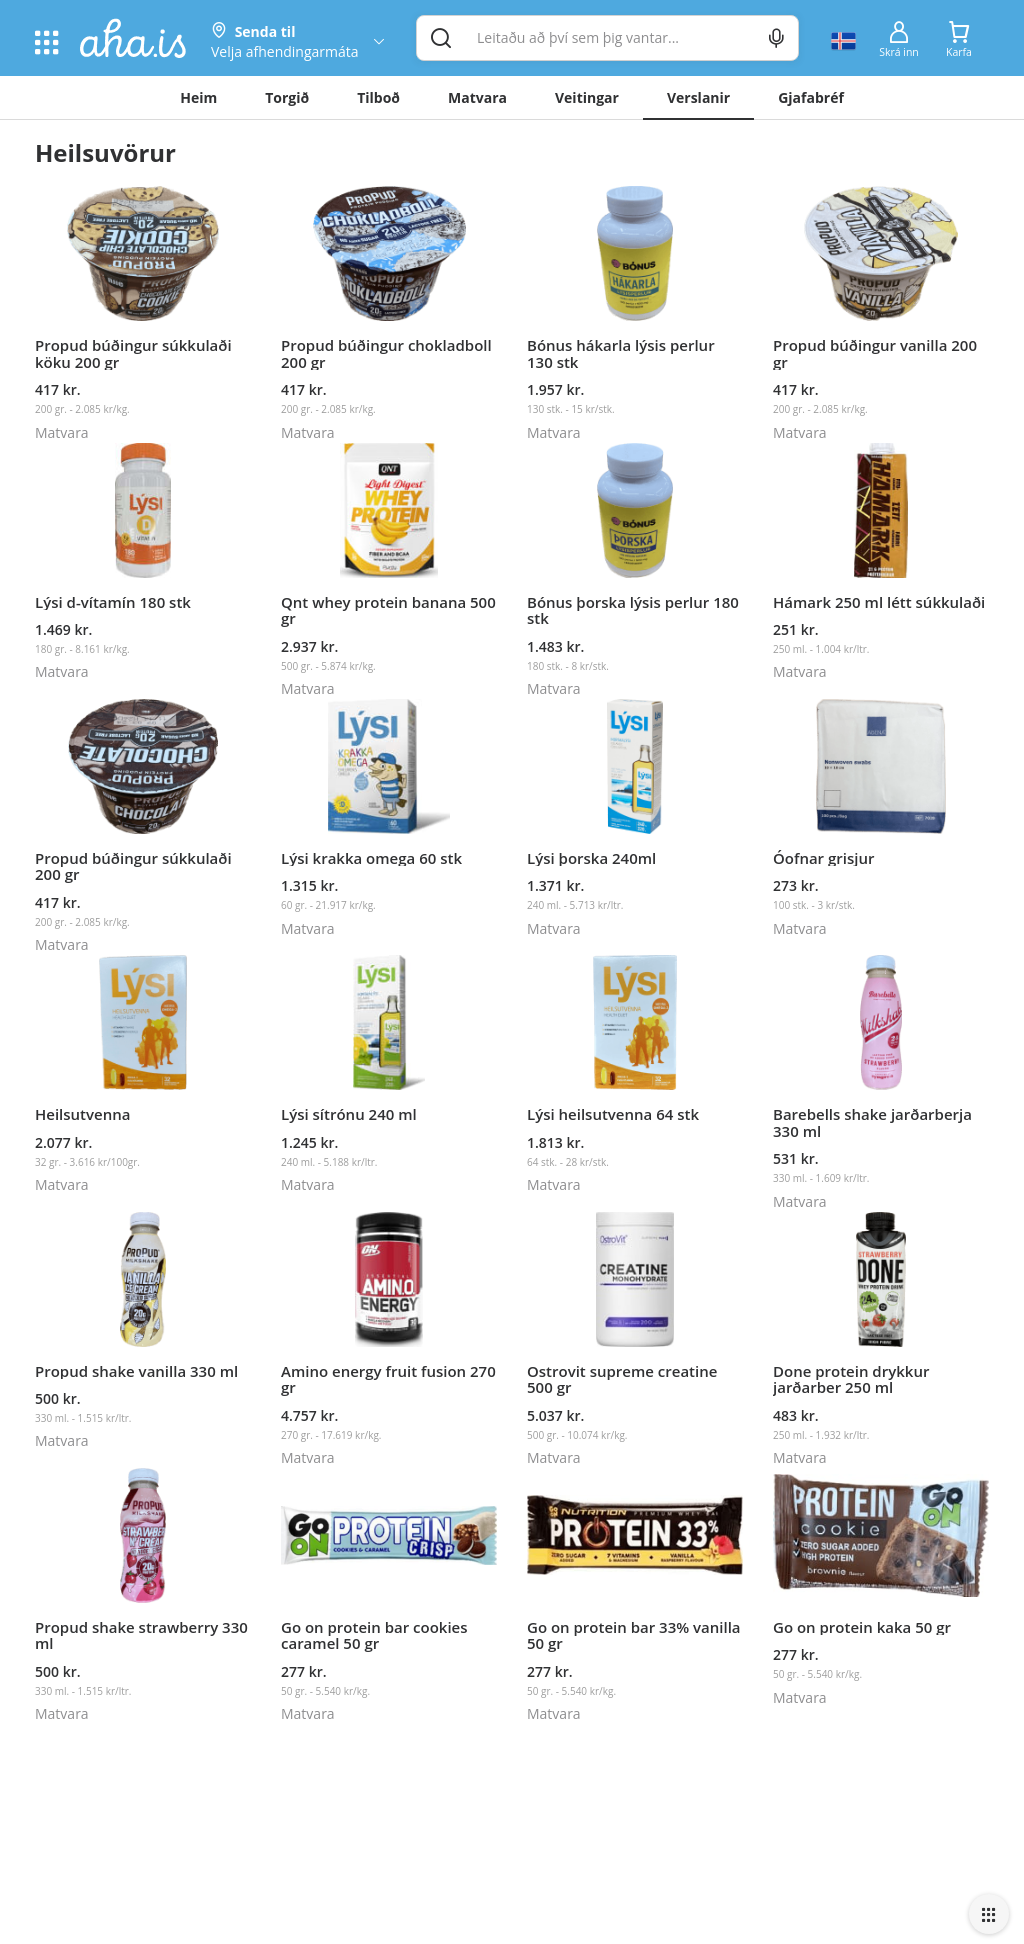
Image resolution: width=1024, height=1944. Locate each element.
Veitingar (587, 97)
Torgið (287, 97)
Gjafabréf (811, 97)
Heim (198, 97)
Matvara (477, 97)
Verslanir (698, 97)
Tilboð (378, 97)
